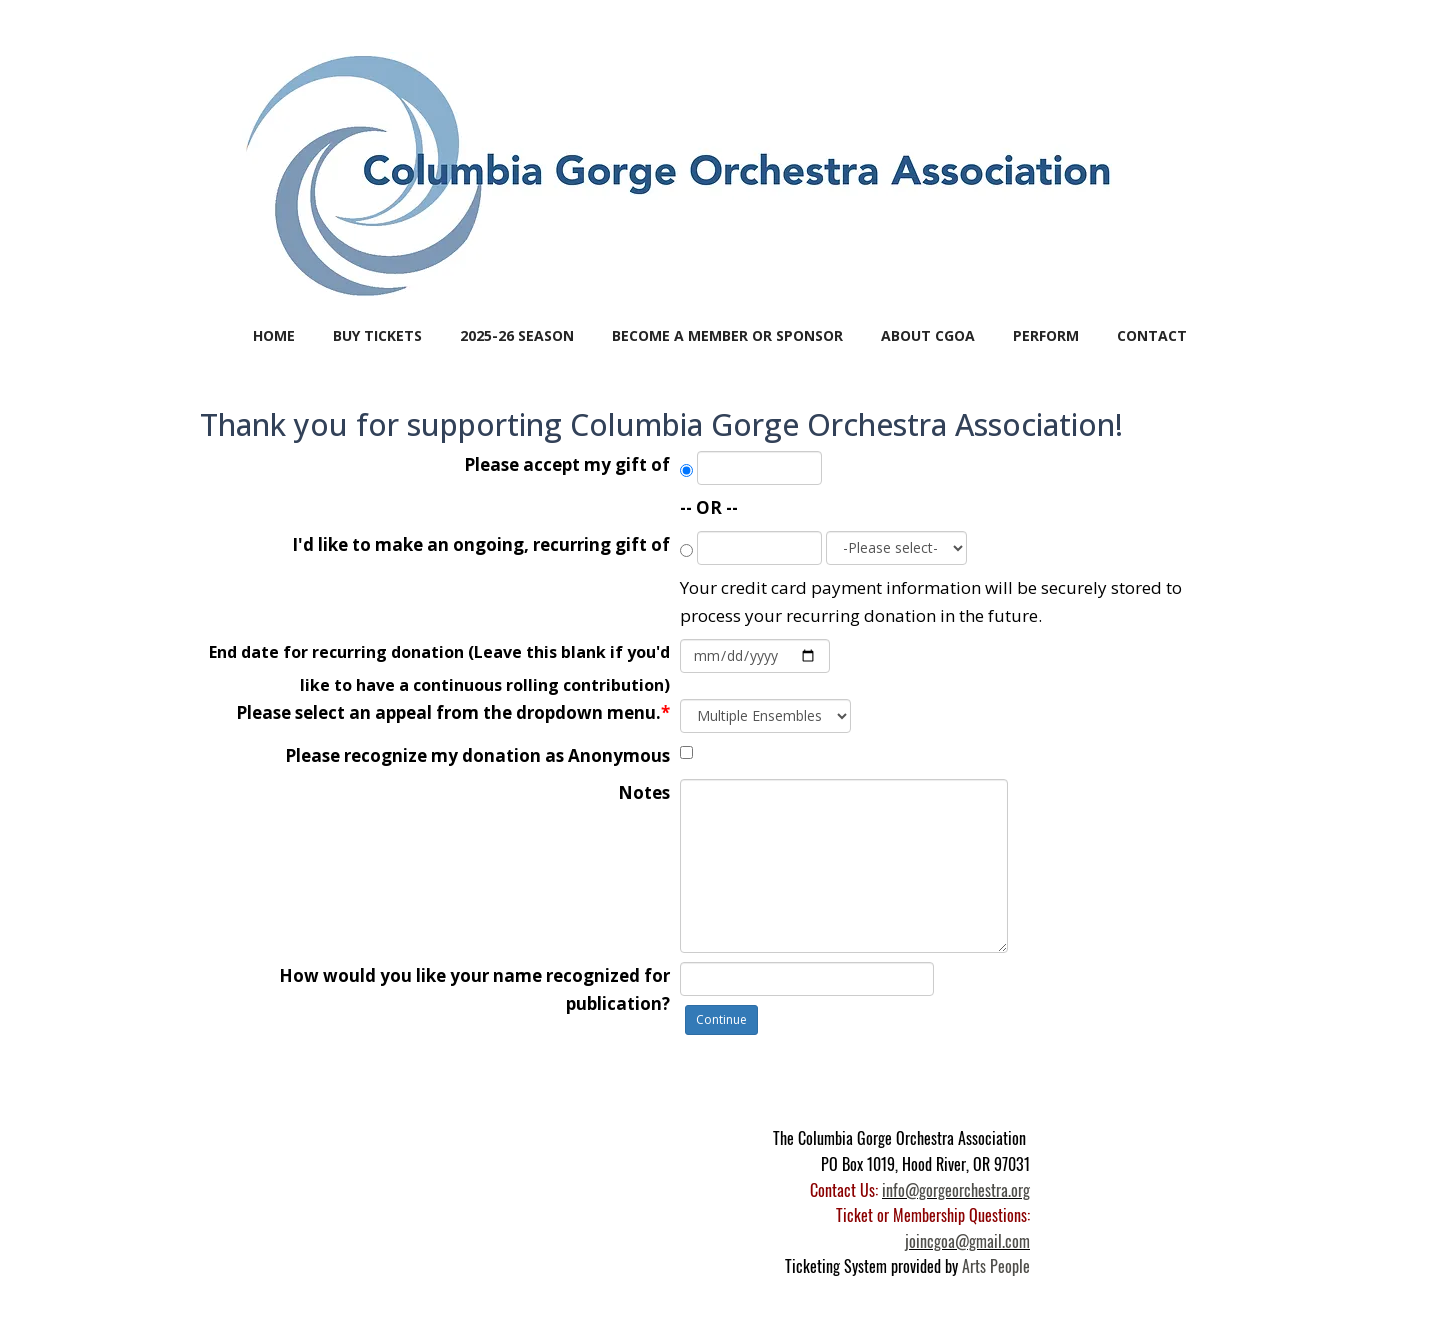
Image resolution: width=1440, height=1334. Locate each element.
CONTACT (1152, 335)
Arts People (996, 1266)
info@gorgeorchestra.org (956, 1190)
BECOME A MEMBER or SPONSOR (727, 335)
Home (274, 335)
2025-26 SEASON (517, 335)
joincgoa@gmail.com (967, 1241)
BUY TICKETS (377, 335)
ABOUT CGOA (928, 335)
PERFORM (1046, 335)
